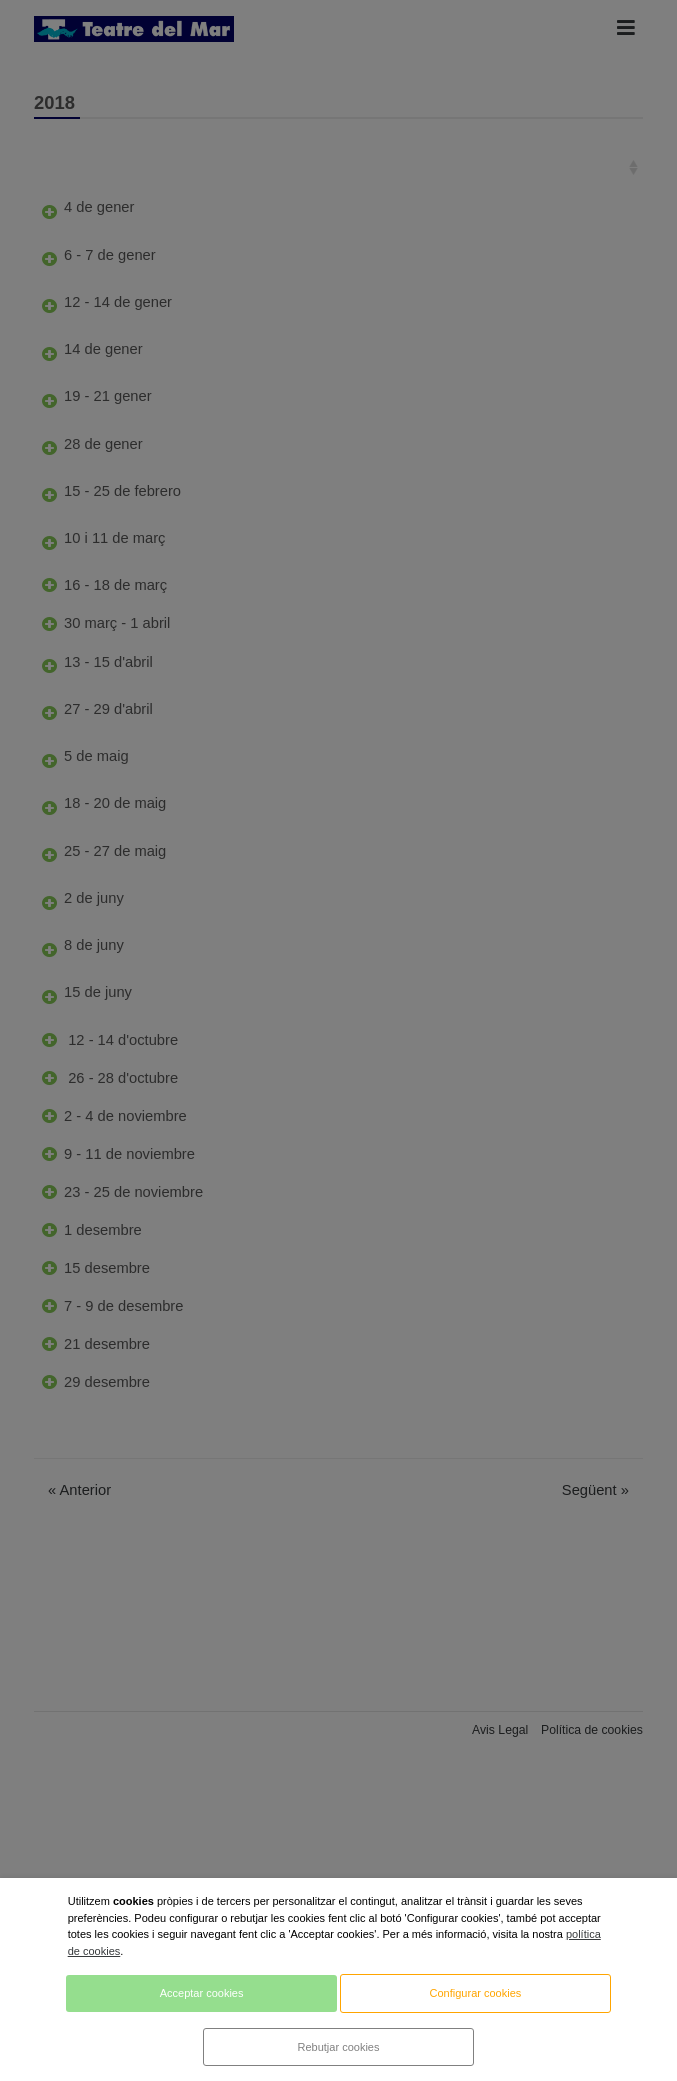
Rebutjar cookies (339, 2047)
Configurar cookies (476, 1993)
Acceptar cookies (202, 1993)
